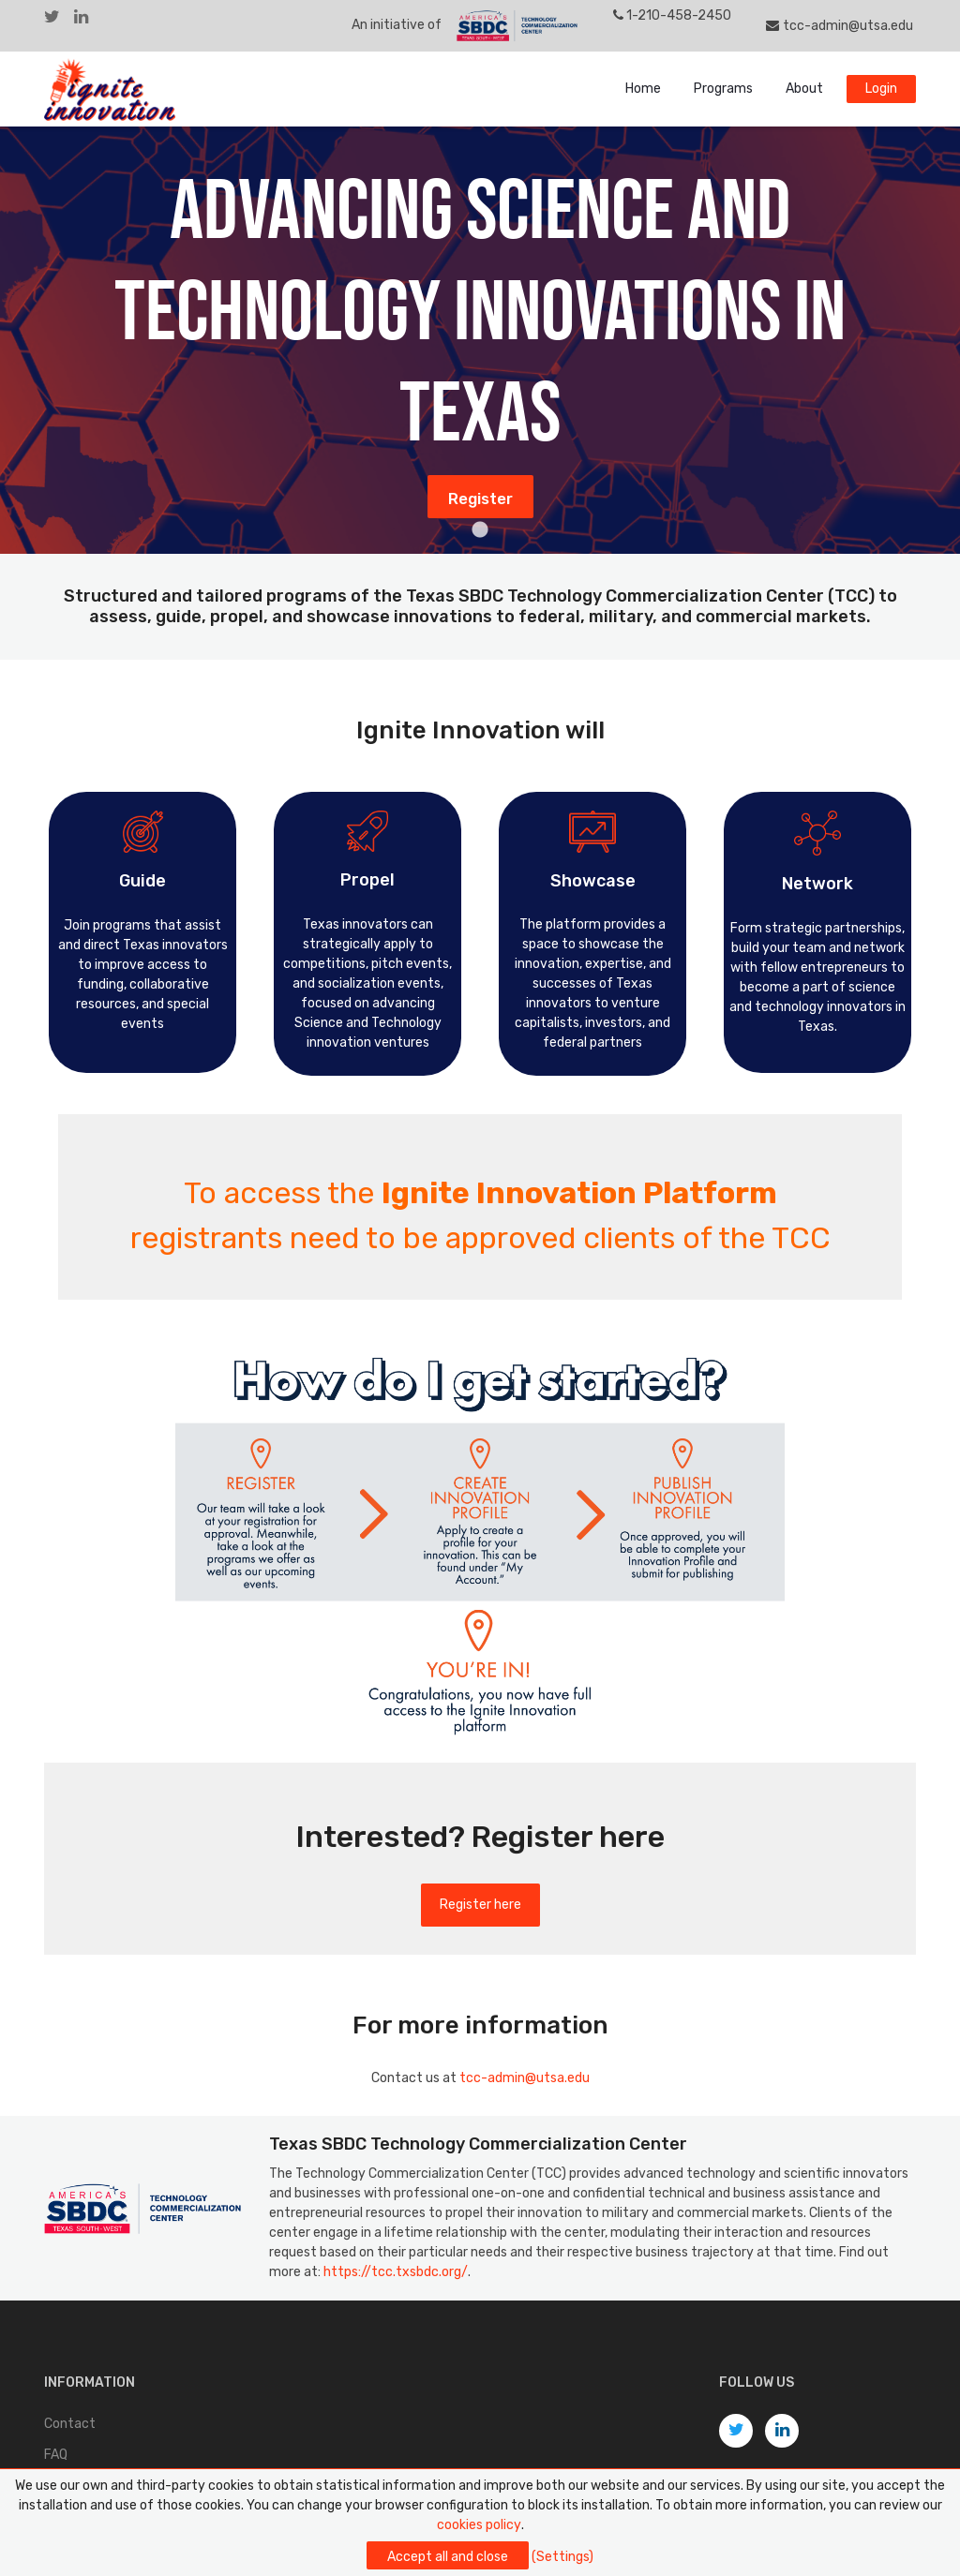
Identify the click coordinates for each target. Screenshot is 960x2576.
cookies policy (479, 2525)
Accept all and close (447, 2557)
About (804, 89)
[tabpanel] (480, 340)
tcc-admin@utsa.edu (839, 26)
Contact (70, 2424)
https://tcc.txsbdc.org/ (395, 2272)
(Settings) (562, 2557)
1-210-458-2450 (672, 15)
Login (881, 89)
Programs (723, 89)
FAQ (56, 2455)
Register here (480, 1905)
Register (480, 498)
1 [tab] (480, 530)
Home (643, 89)
